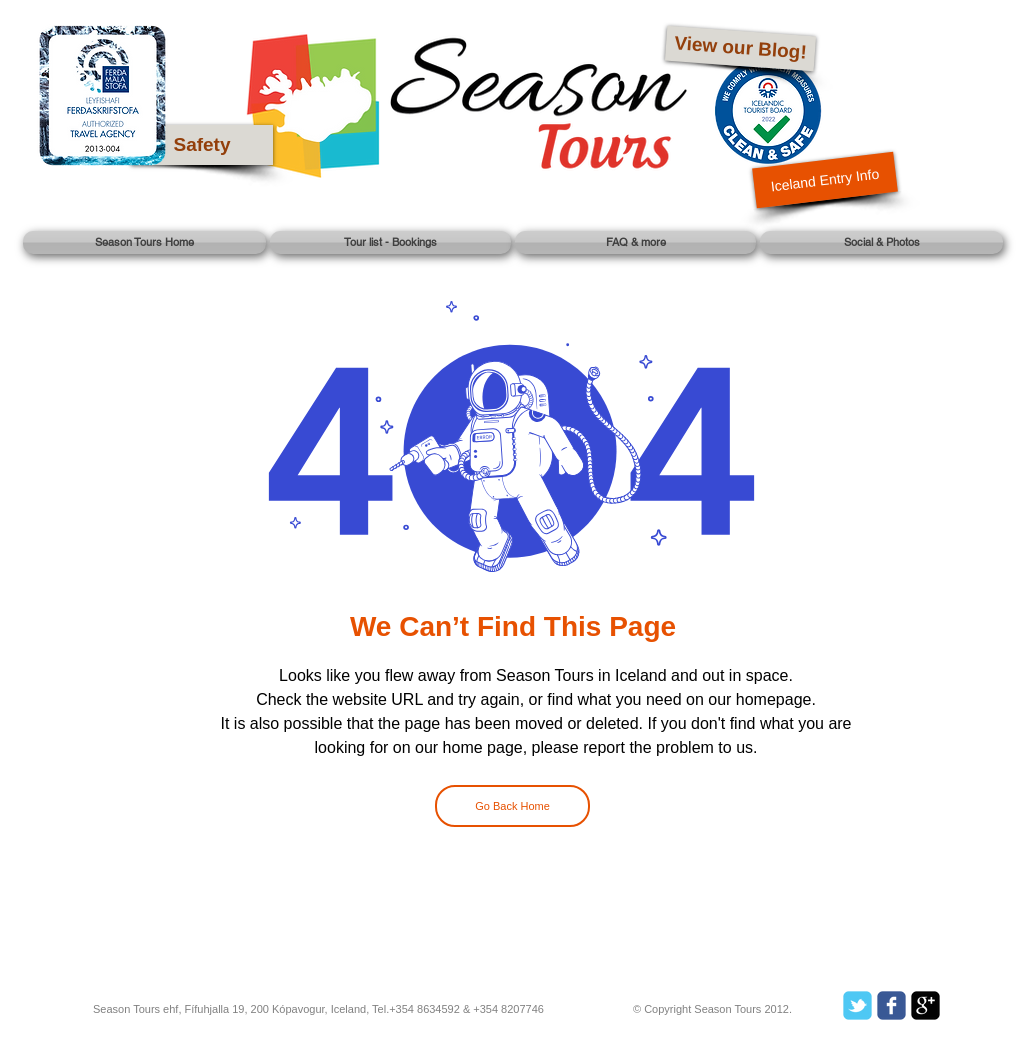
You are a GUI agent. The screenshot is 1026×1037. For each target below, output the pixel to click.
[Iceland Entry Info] (825, 180)
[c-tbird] (857, 1005)
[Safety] (202, 145)
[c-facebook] (891, 1005)
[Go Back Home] (512, 806)
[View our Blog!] (740, 49)
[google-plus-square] (925, 1005)
